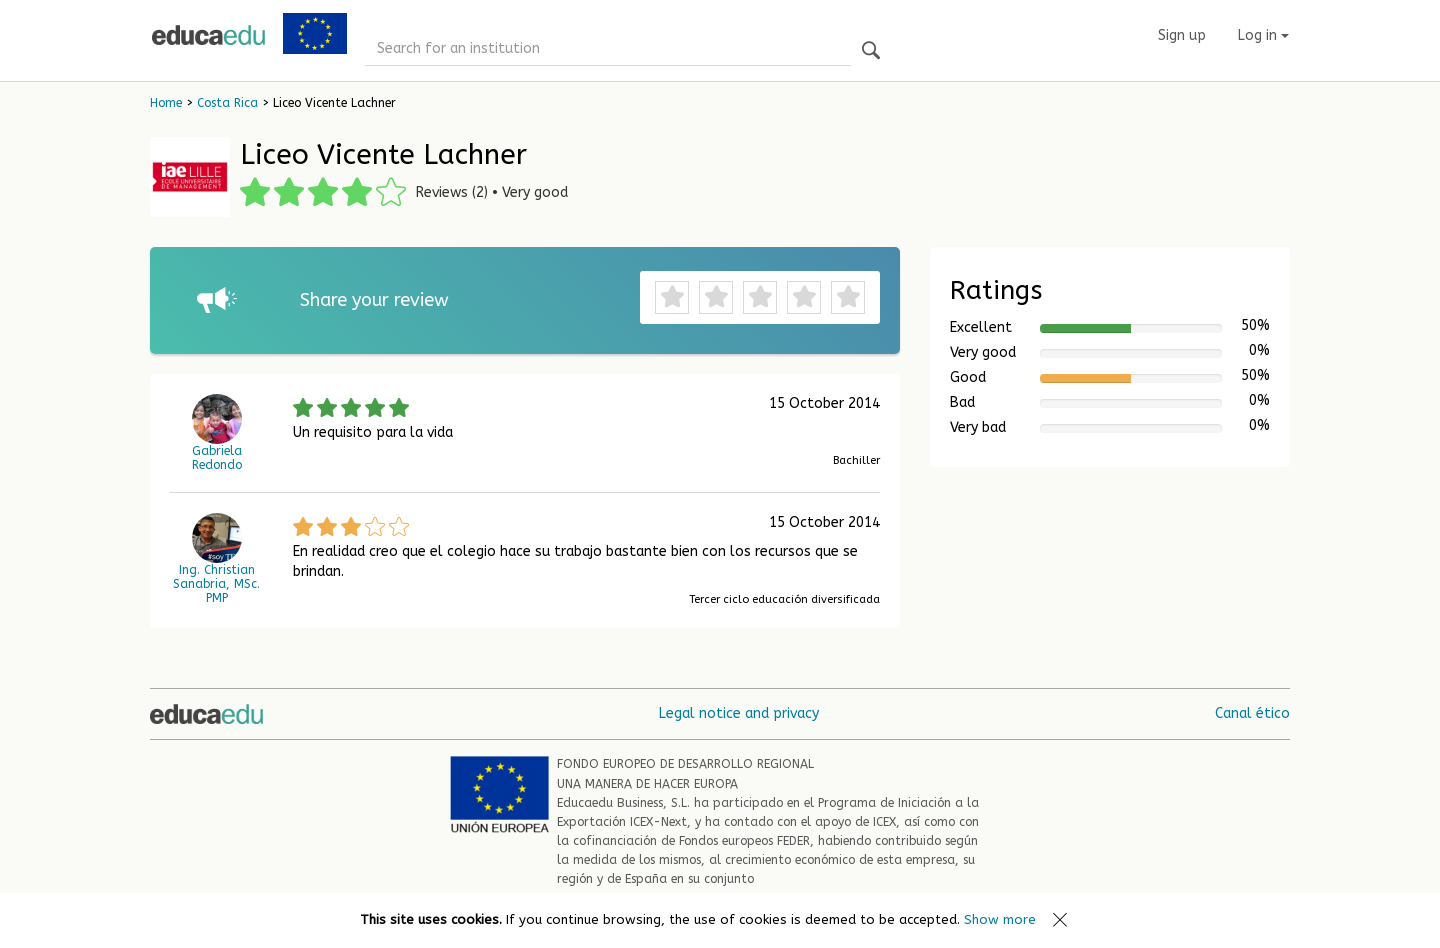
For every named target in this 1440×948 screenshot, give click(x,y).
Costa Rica (227, 103)
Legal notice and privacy (739, 713)
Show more (1000, 919)
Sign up (1182, 35)
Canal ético (1252, 713)
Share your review (374, 300)
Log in (1263, 35)
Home (166, 103)
